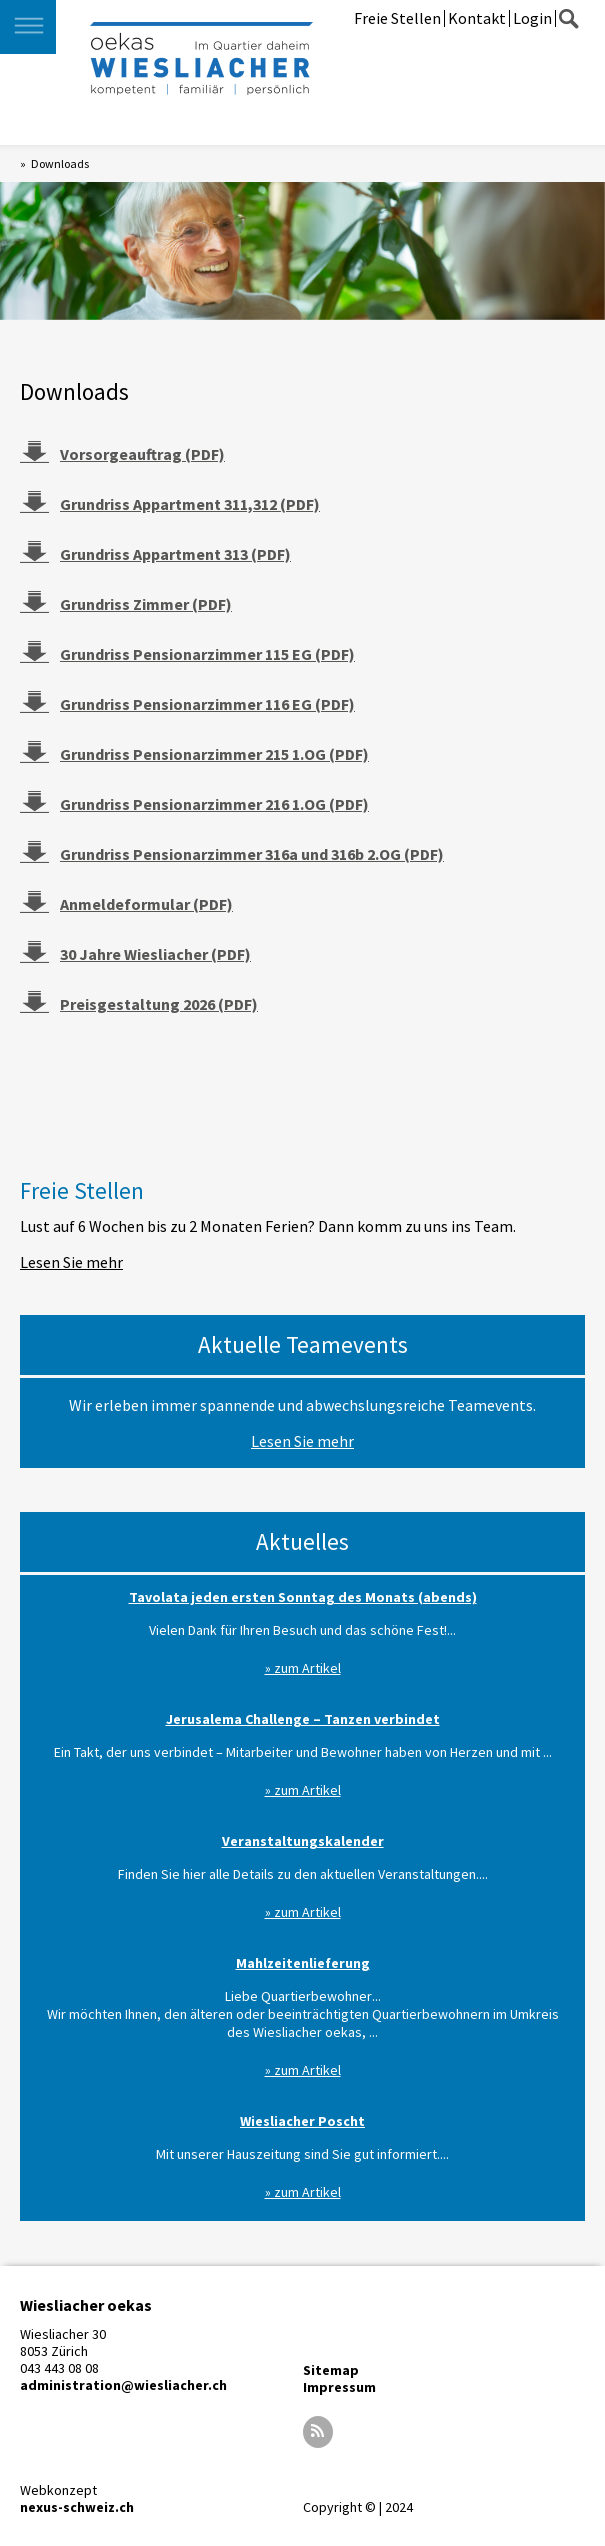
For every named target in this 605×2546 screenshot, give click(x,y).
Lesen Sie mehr (71, 1262)
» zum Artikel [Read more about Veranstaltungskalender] (303, 1912)
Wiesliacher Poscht (302, 2121)
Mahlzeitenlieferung (303, 1963)
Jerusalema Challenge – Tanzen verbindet (303, 1719)
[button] (28, 27)
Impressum (339, 2387)
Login (532, 18)
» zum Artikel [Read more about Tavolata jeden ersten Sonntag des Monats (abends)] (303, 1668)
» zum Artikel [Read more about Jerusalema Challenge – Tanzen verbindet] (303, 1790)
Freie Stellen (397, 18)
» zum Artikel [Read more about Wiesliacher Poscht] (303, 2192)
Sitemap (331, 2370)
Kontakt (477, 18)
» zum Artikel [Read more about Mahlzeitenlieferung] (303, 2070)
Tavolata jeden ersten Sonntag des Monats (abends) (303, 1597)
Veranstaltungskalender (303, 1841)
